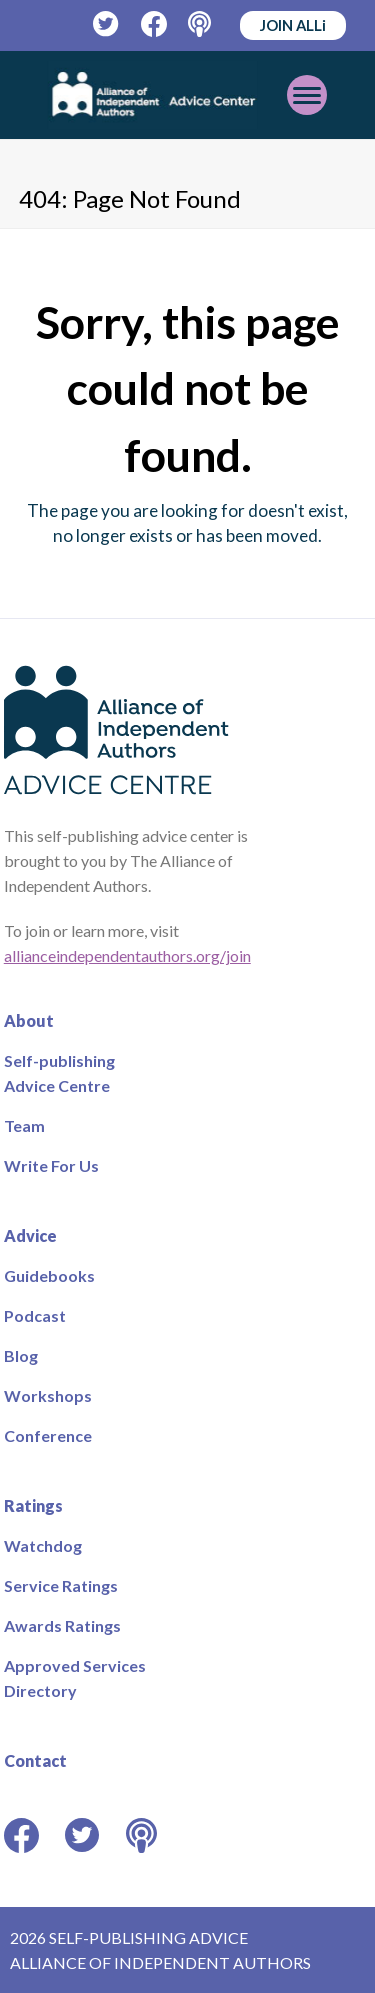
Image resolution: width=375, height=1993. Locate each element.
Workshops (48, 1395)
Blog (21, 1355)
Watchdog (43, 1545)
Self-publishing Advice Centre (59, 1073)
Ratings (33, 1505)
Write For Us (51, 1165)
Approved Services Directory (75, 1678)
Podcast (35, 1315)
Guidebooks (49, 1275)
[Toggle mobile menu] (307, 95)
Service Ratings (61, 1585)
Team (24, 1125)
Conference (48, 1435)
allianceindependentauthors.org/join (127, 955)
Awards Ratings (62, 1625)
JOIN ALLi (293, 25)
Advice (30, 1235)
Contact (35, 1760)
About (29, 1020)
